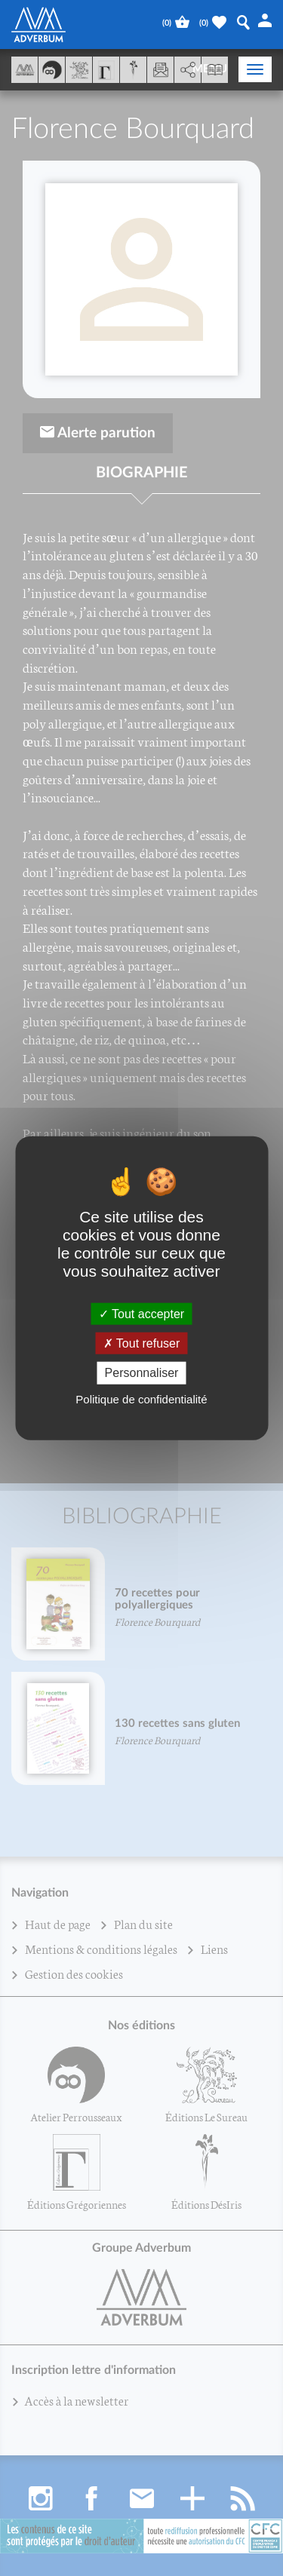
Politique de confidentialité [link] (141, 1398)
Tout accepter (141, 1314)
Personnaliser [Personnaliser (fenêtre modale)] (142, 1372)
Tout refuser (141, 1343)
